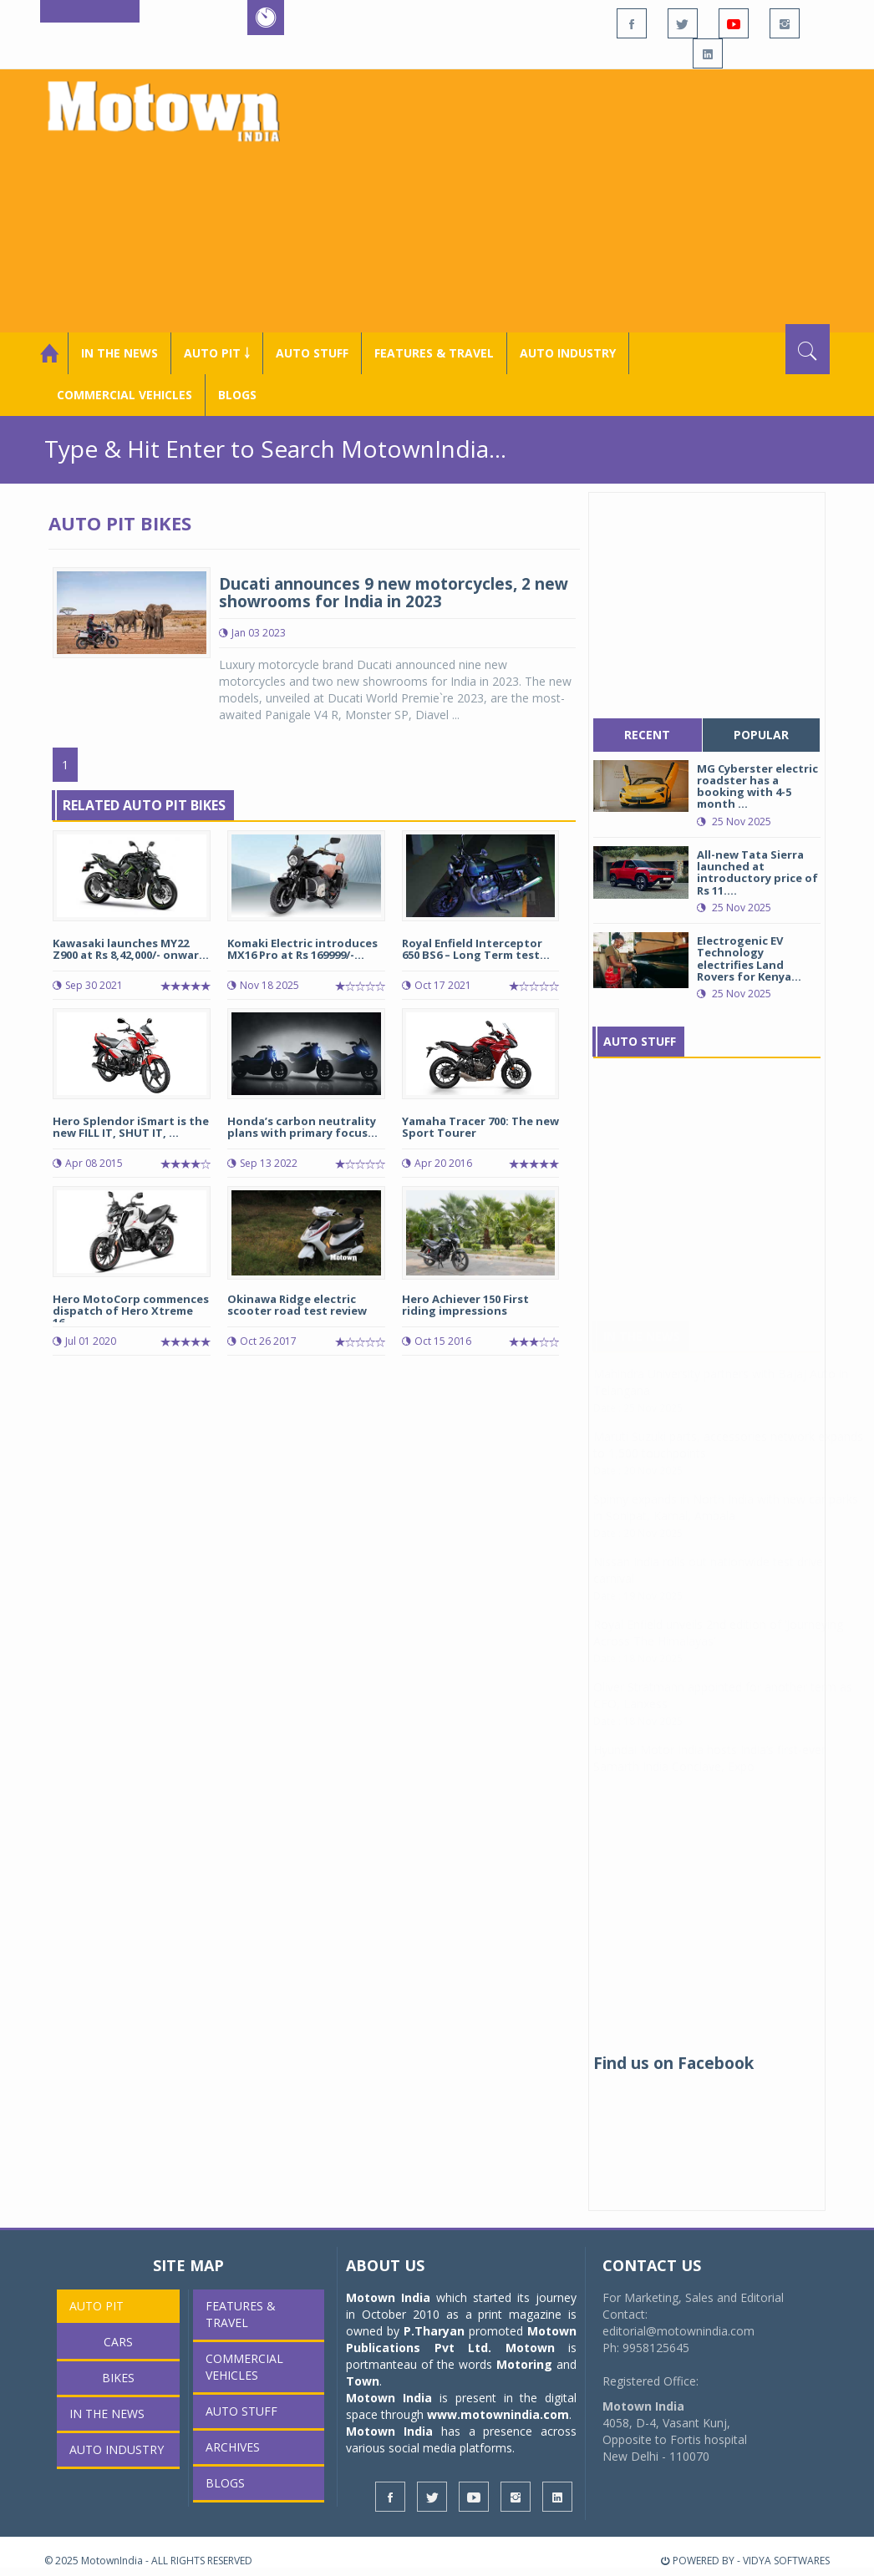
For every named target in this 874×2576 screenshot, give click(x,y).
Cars (118, 2342)
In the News (119, 353)
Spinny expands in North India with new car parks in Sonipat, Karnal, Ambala (725, 1524)
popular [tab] (761, 735)
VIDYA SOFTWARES (786, 2560)
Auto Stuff (312, 353)
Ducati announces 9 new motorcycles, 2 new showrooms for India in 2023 (393, 592)
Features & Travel (434, 353)
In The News (641, 1353)
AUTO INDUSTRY (568, 353)
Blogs (237, 395)
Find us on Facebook (673, 2063)
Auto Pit (96, 2306)
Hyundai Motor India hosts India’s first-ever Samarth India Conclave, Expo (709, 1774)
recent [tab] (647, 735)
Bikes (118, 2378)
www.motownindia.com (498, 2414)
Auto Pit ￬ (217, 353)
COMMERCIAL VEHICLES (124, 395)
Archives (233, 2447)
